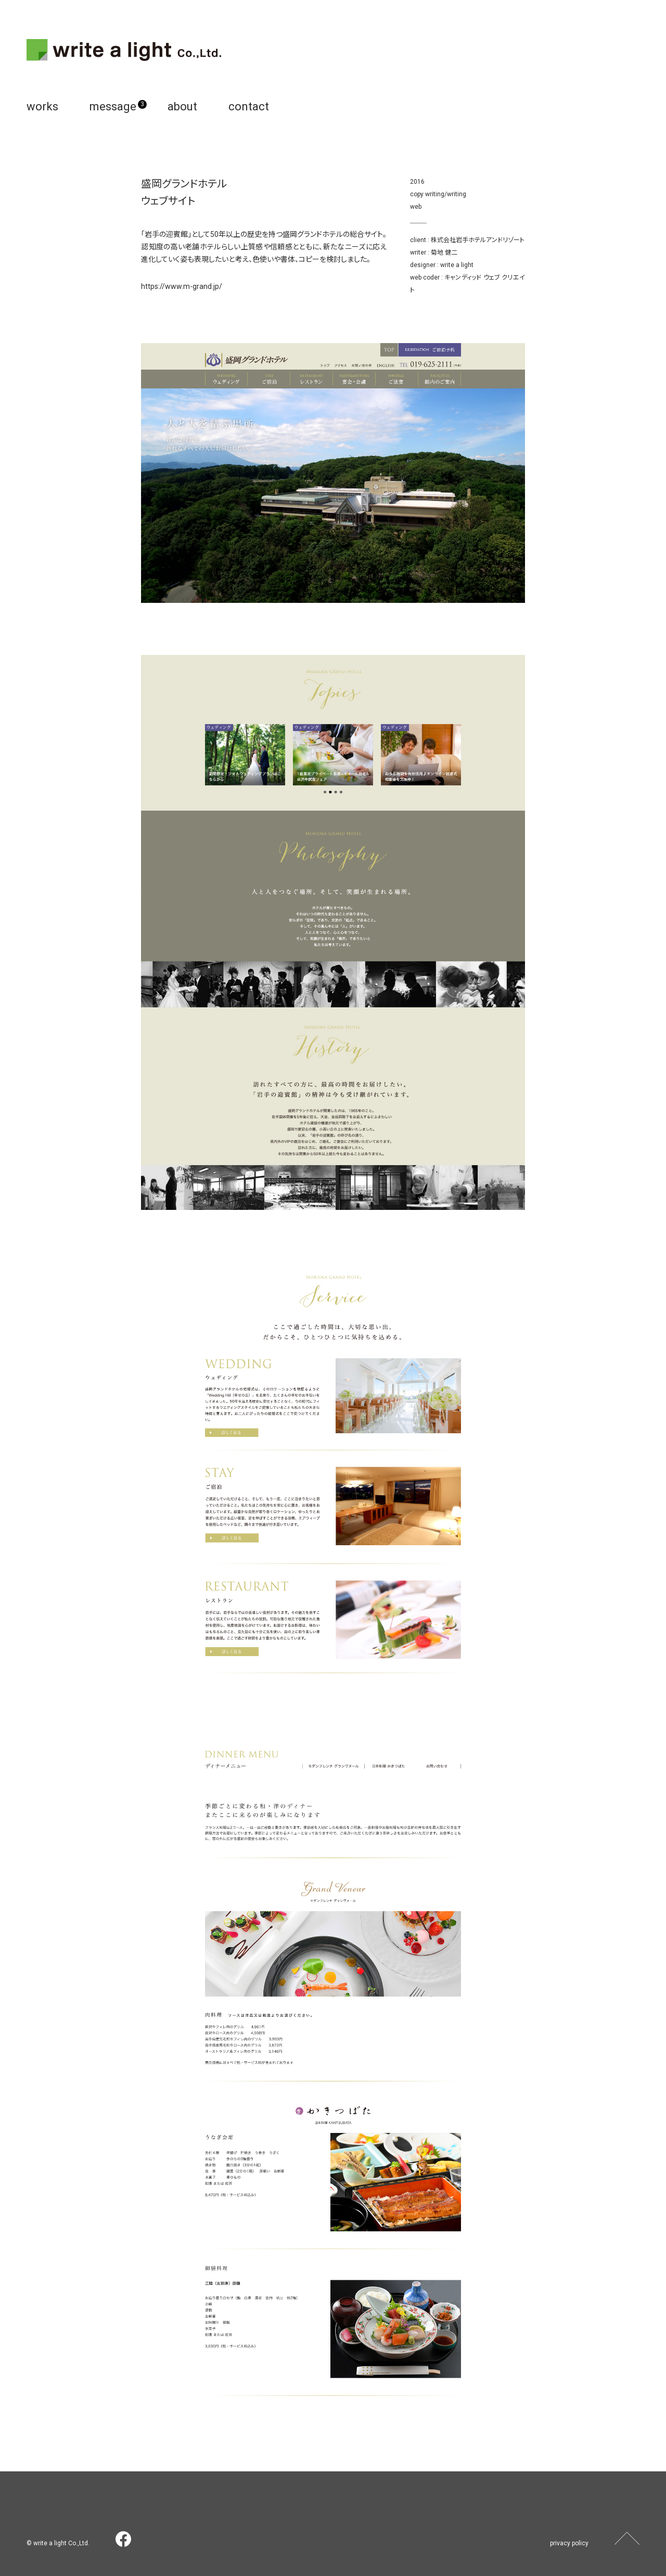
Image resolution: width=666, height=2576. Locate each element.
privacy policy (569, 2543)
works (42, 106)
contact (248, 106)
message (112, 106)
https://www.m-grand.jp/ (181, 286)
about (182, 106)
